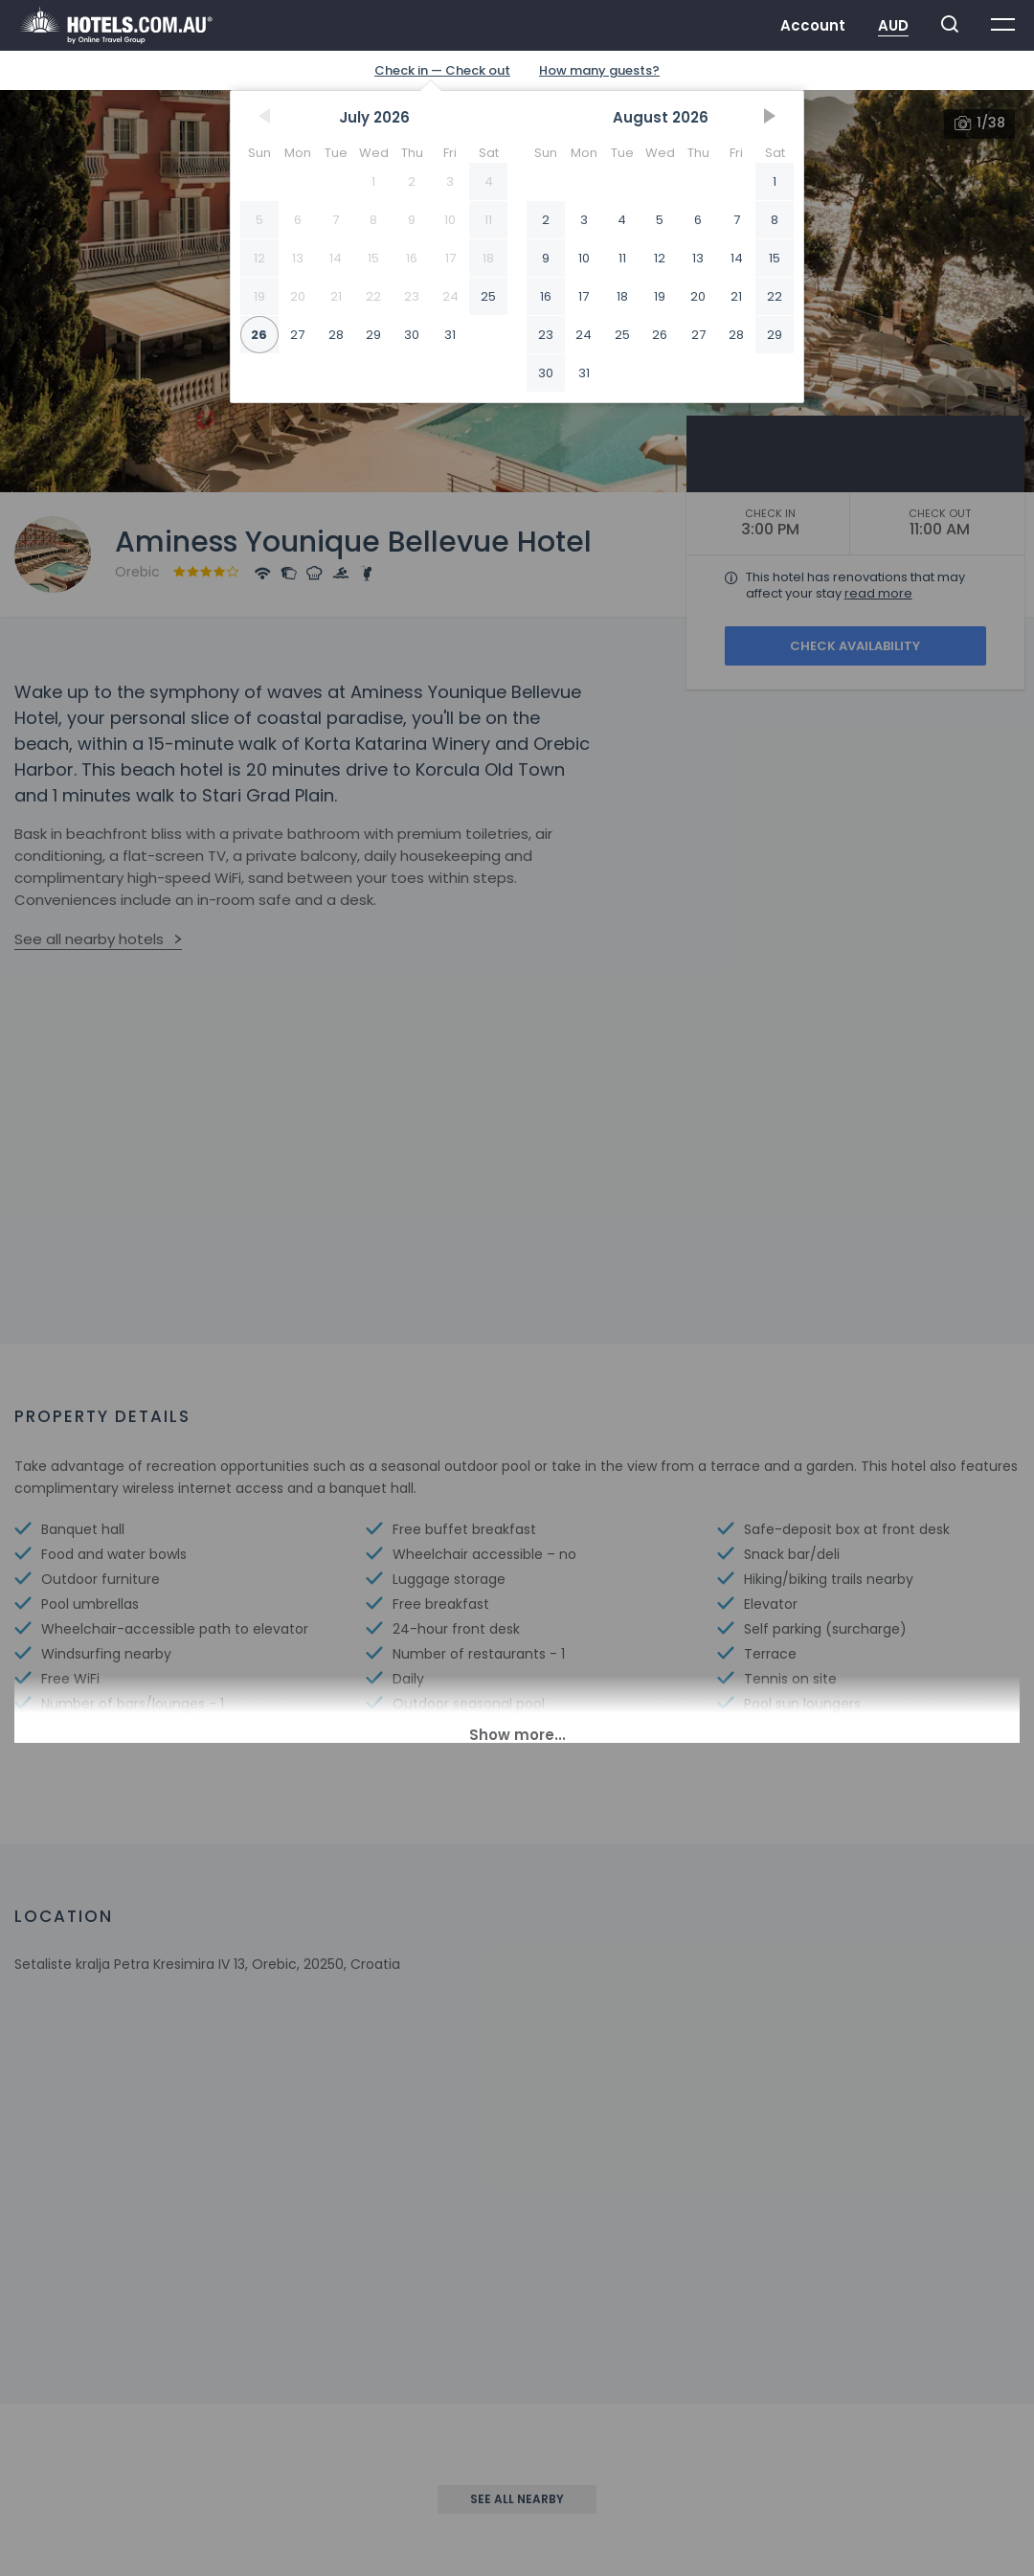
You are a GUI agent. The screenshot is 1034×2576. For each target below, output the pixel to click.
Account (812, 25)
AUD (893, 25)
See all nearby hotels (89, 939)
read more (878, 593)
